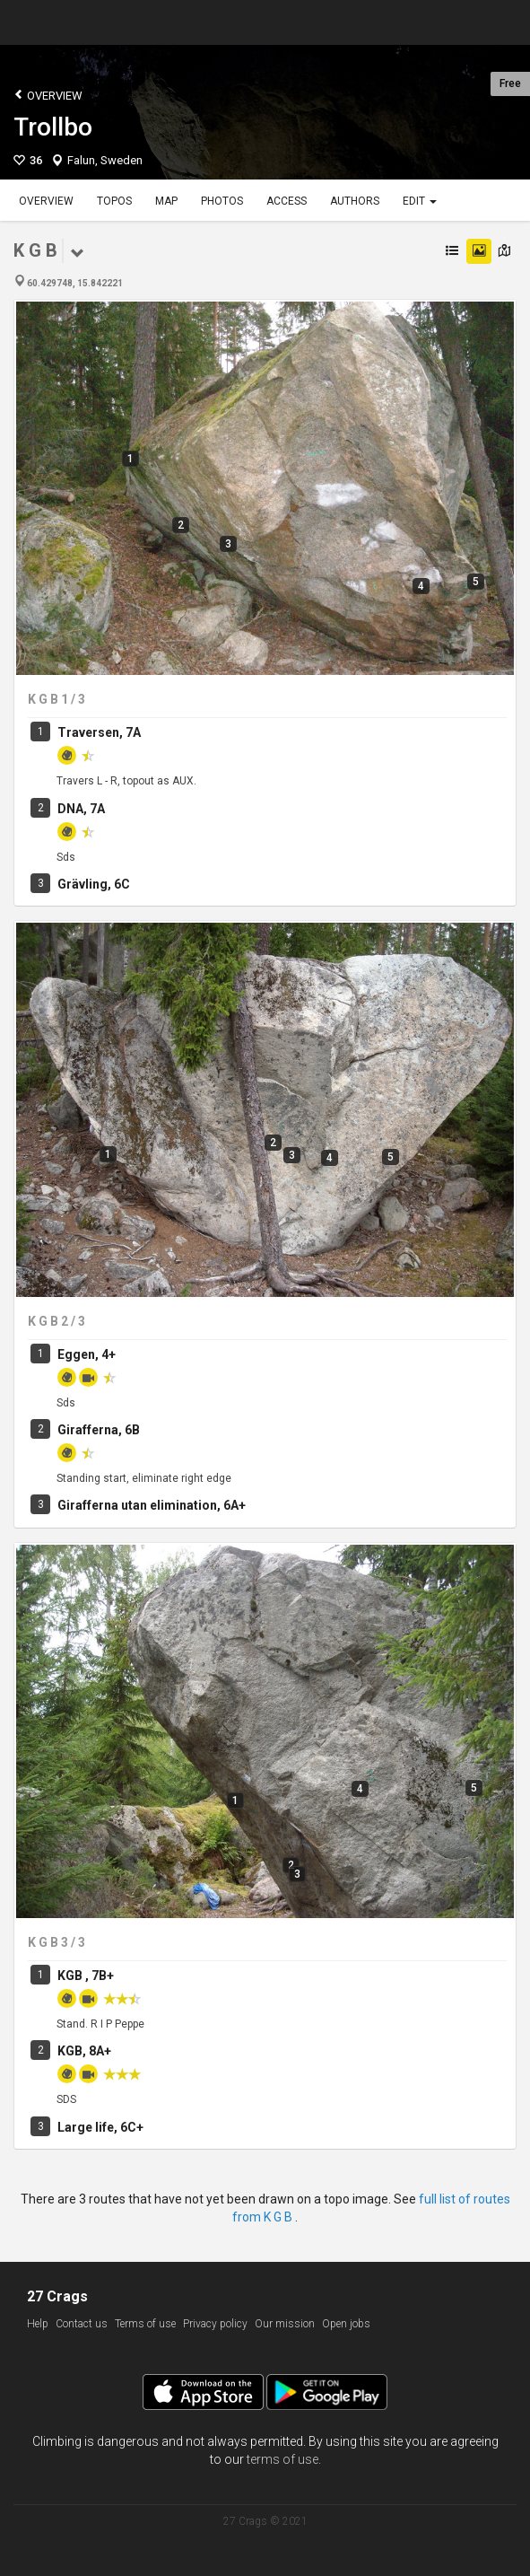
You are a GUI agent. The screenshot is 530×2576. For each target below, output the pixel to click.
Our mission (285, 2324)
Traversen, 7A (99, 732)
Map (166, 201)
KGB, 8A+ (84, 2051)
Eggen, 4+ (86, 1354)
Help (37, 2324)
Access (286, 201)
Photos (222, 201)
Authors (354, 201)
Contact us (82, 2324)
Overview (48, 94)
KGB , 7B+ (85, 1975)
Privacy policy (215, 2324)
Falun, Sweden (105, 160)
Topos (114, 201)
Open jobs (346, 2324)
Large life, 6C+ (100, 2127)
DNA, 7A (81, 809)
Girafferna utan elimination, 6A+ (151, 1505)
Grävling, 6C (93, 884)
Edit (420, 201)
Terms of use (145, 2324)
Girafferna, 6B (98, 1430)
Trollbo (52, 127)
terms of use (282, 2459)
